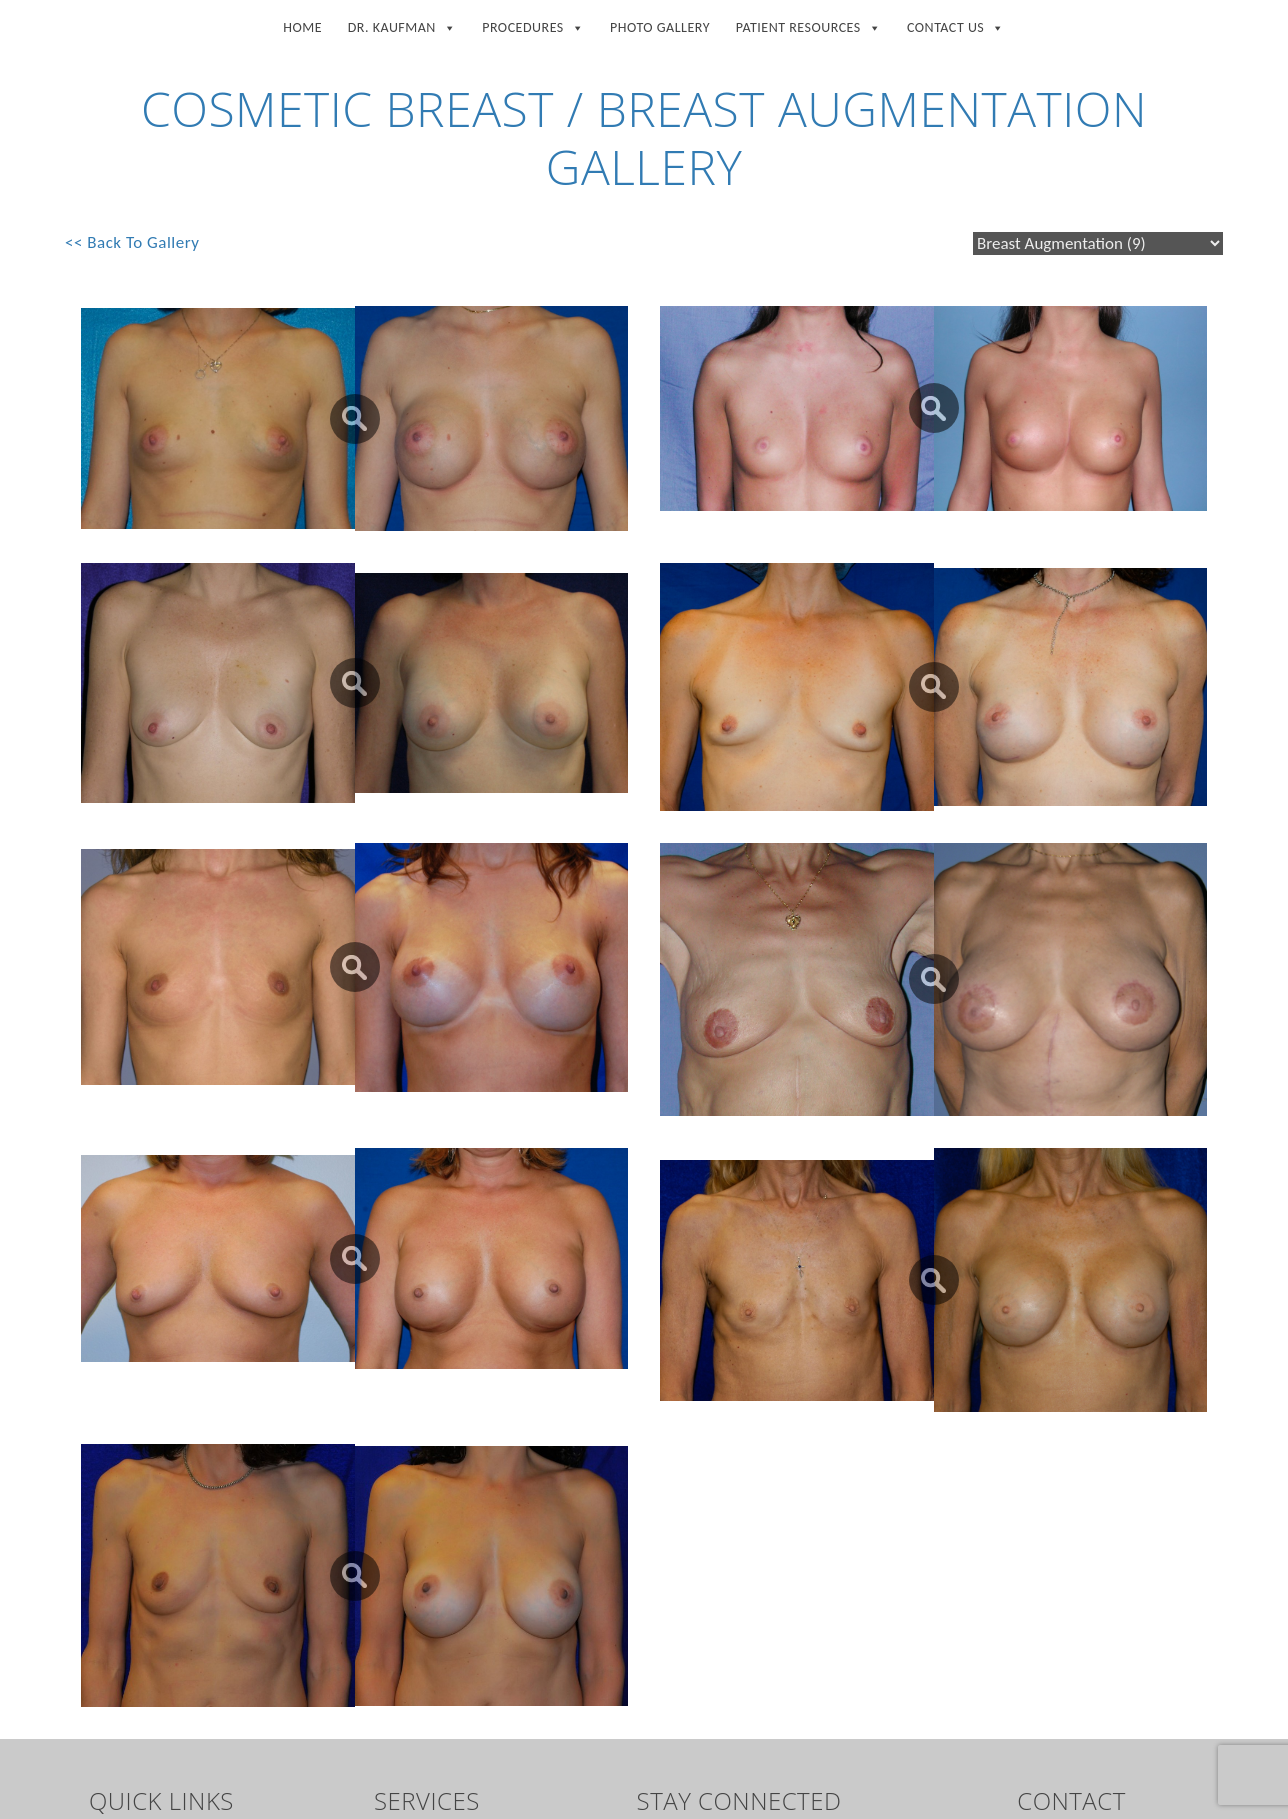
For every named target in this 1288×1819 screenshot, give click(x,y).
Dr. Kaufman (402, 24)
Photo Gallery (660, 27)
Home (302, 27)
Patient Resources (808, 24)
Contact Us (956, 24)
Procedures (533, 24)
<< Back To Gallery (132, 242)
